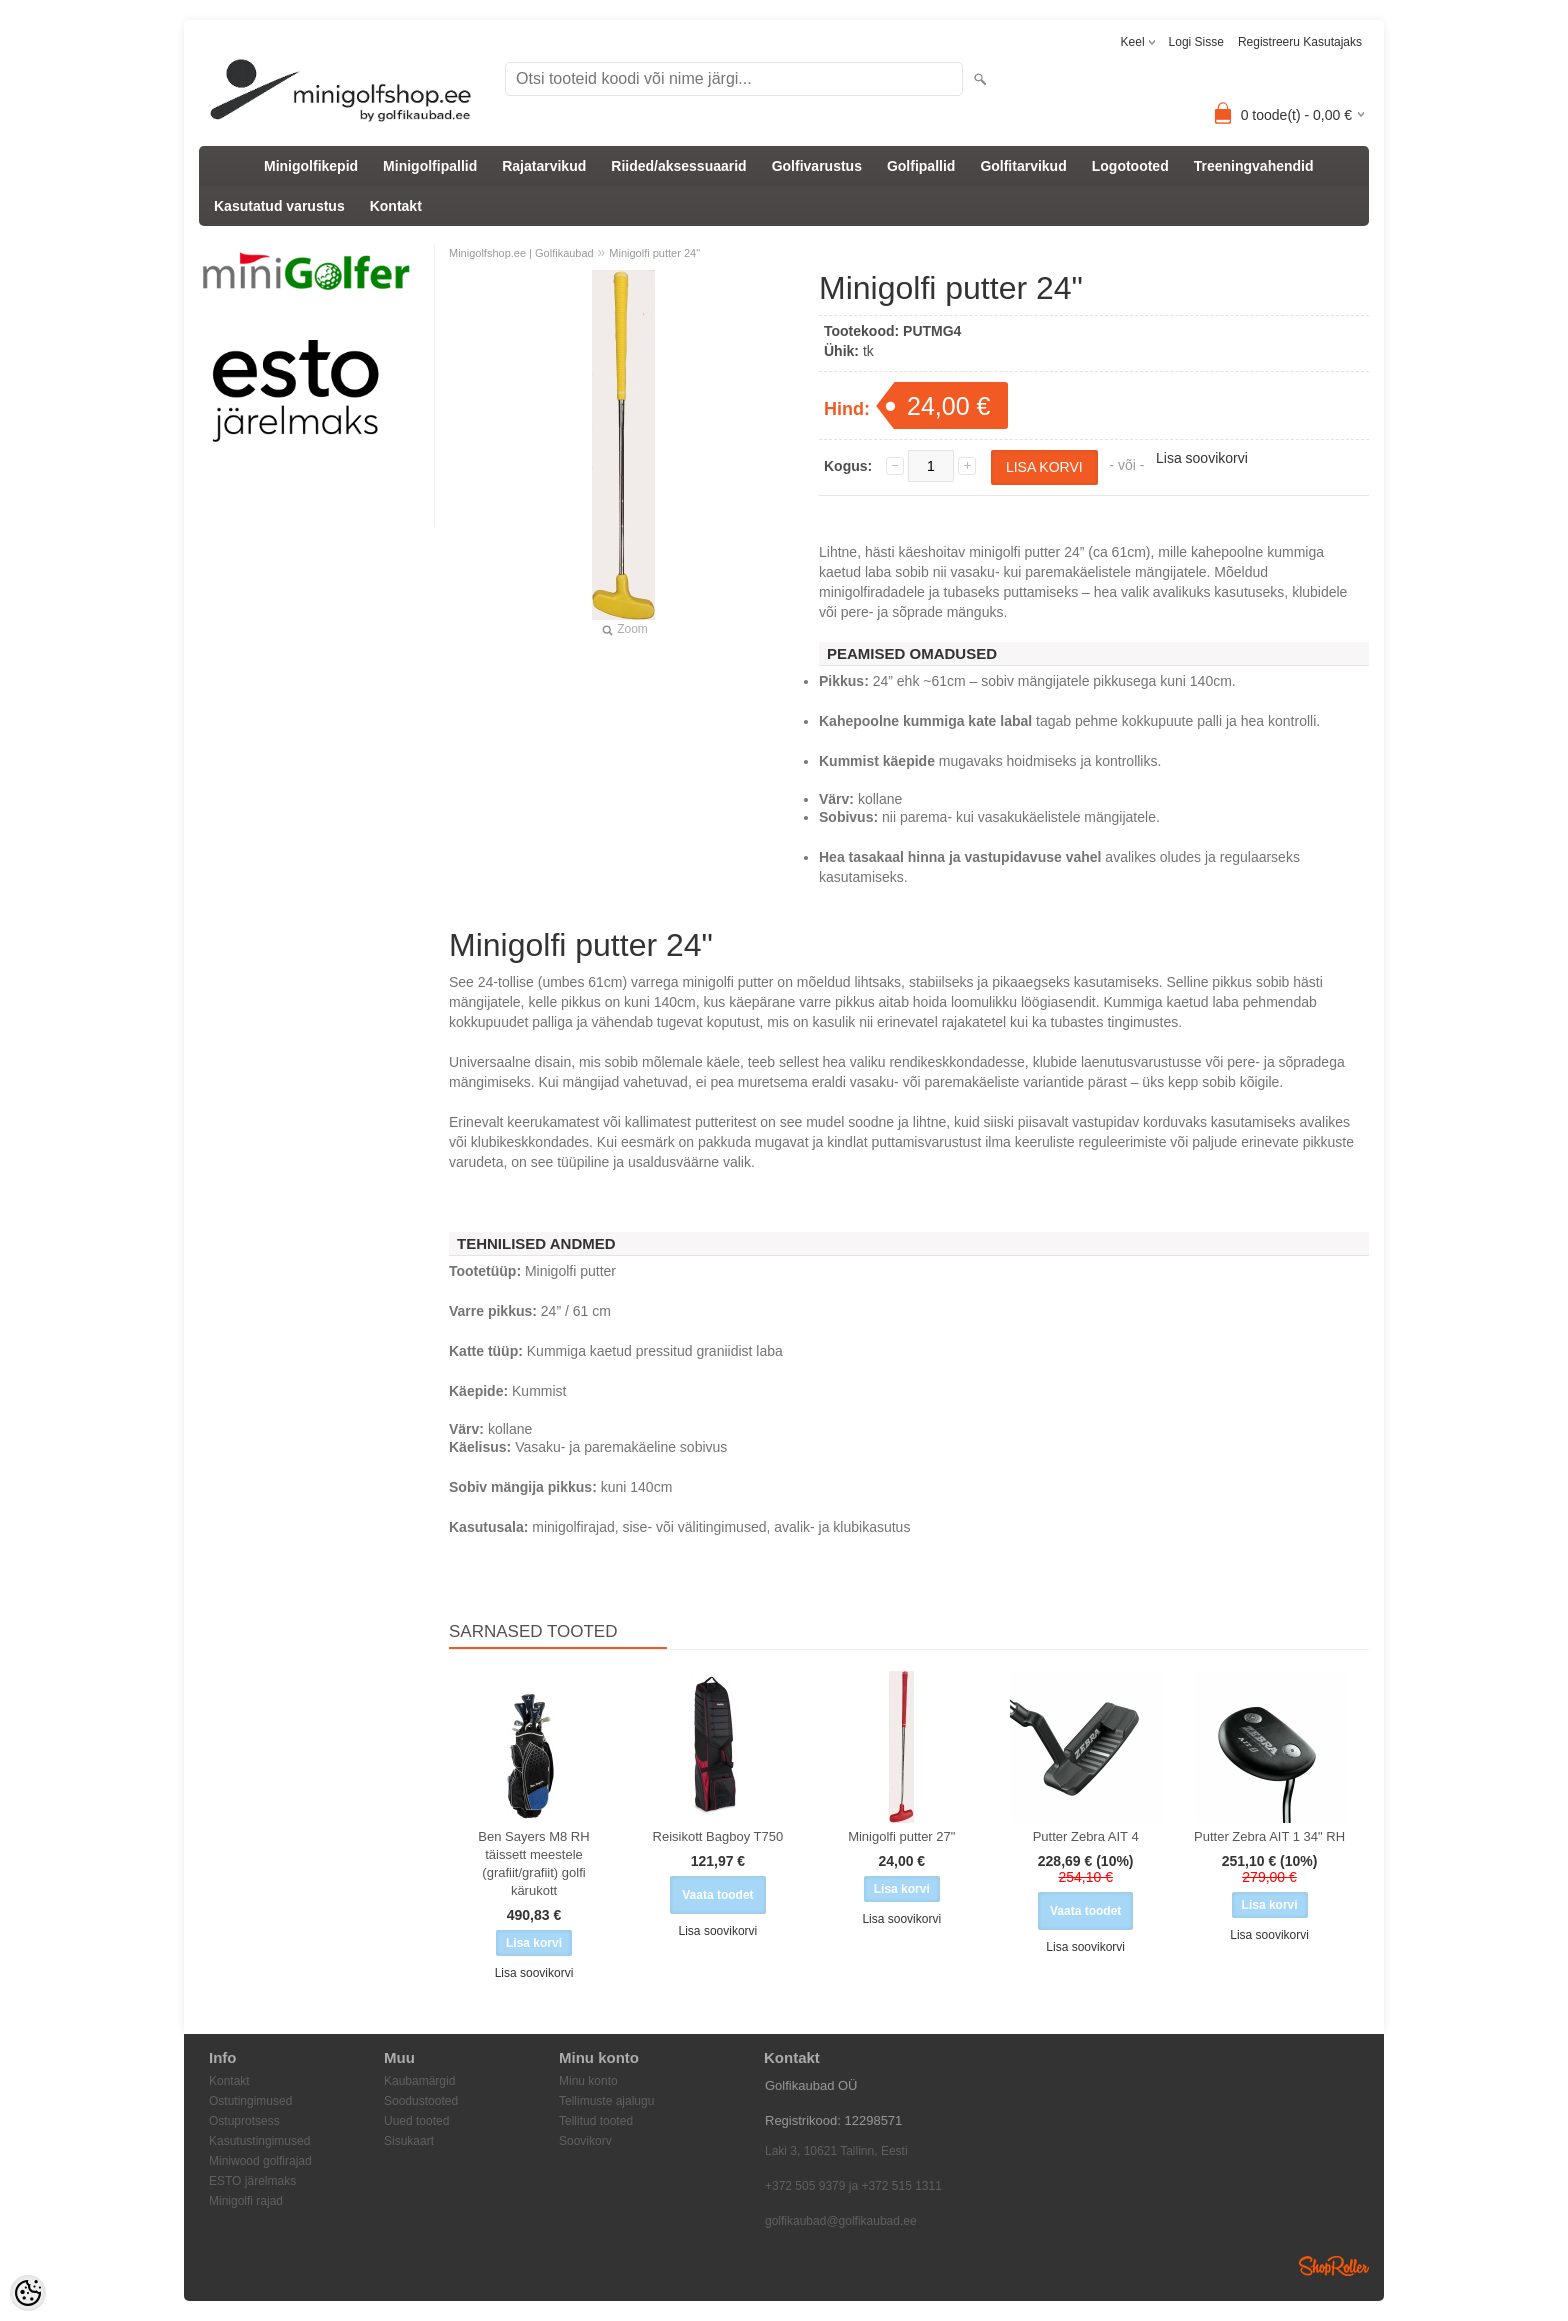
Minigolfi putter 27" (901, 1836)
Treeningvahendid (1254, 166)
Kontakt (396, 206)
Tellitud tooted (596, 2121)
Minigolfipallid (430, 166)
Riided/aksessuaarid (678, 166)
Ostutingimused (250, 2101)
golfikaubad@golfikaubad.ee (841, 2221)
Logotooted (1130, 166)
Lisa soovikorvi (1202, 458)
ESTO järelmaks (252, 2181)
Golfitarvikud (1023, 166)
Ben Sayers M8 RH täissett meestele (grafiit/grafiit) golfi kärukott (533, 1863)
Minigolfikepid (311, 166)
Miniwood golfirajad (260, 2161)
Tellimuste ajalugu (606, 2101)
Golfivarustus (817, 166)
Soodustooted (421, 2101)
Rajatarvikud (544, 166)
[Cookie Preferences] (28, 2293)
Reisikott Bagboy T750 (718, 1836)
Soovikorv (585, 2141)
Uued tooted (416, 2121)
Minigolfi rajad (246, 2201)
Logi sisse (1196, 42)
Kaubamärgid (419, 2081)
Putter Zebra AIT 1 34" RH (1269, 1836)
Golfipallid (921, 166)
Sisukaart (409, 2141)
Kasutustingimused (259, 2141)
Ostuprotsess (244, 2121)
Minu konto (588, 2081)
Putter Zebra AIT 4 (1086, 1836)
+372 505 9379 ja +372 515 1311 (853, 2186)
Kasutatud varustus (279, 206)
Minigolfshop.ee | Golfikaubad (521, 253)
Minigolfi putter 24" (654, 253)
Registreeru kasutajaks (1300, 42)
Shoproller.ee (1334, 2266)
